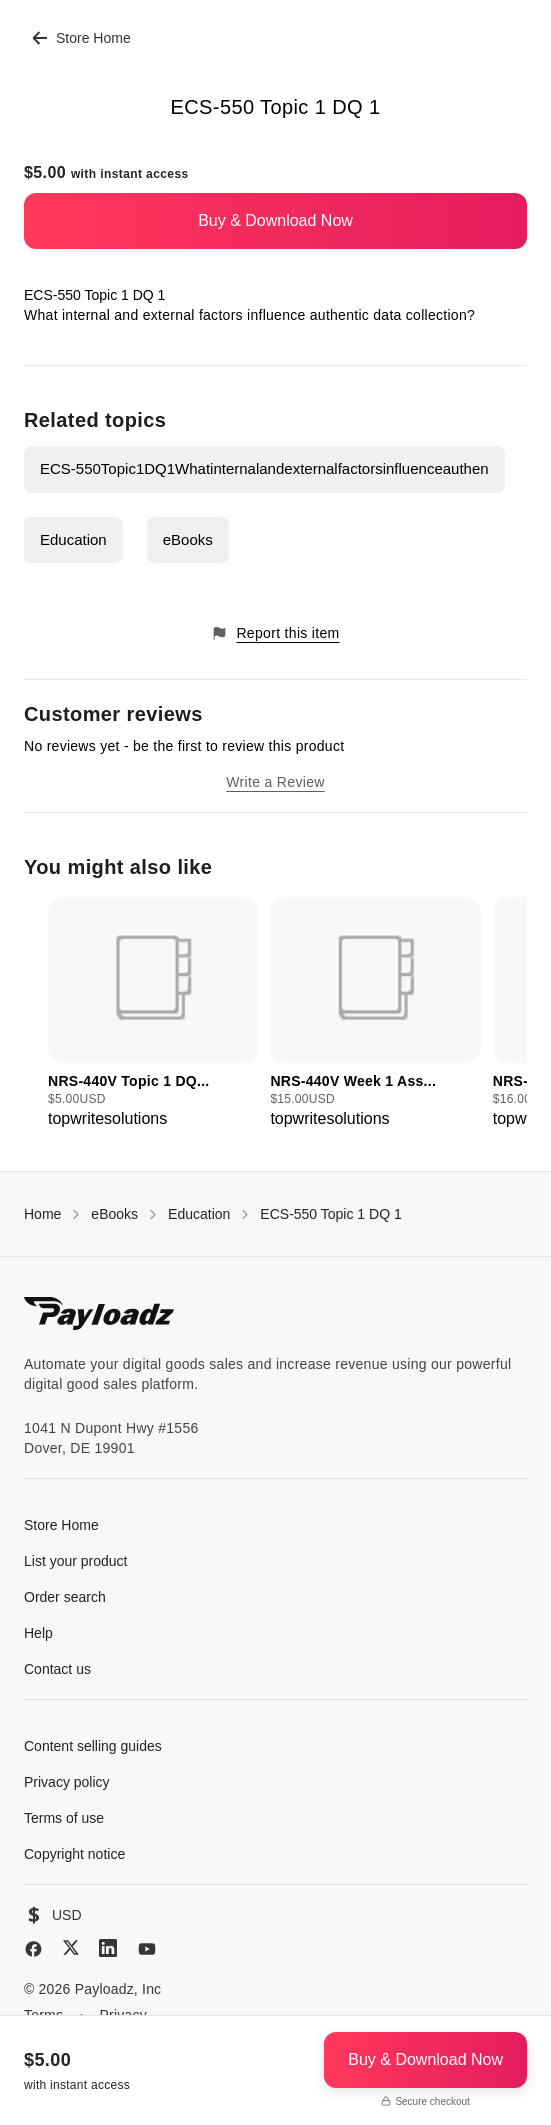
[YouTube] (147, 1949)
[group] (153, 1014)
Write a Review (275, 782)
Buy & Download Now (275, 220)
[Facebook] (33, 1949)
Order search (65, 1597)
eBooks (188, 539)
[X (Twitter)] (71, 1947)
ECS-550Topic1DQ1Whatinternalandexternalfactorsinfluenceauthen (264, 468)
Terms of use (64, 1818)
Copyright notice (74, 1854)
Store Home (81, 38)
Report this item (275, 633)
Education (73, 539)
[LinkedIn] (108, 1948)
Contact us (57, 1669)
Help (38, 1633)
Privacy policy (67, 1782)
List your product (76, 1561)
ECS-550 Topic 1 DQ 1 (330, 1214)
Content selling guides (93, 1746)
